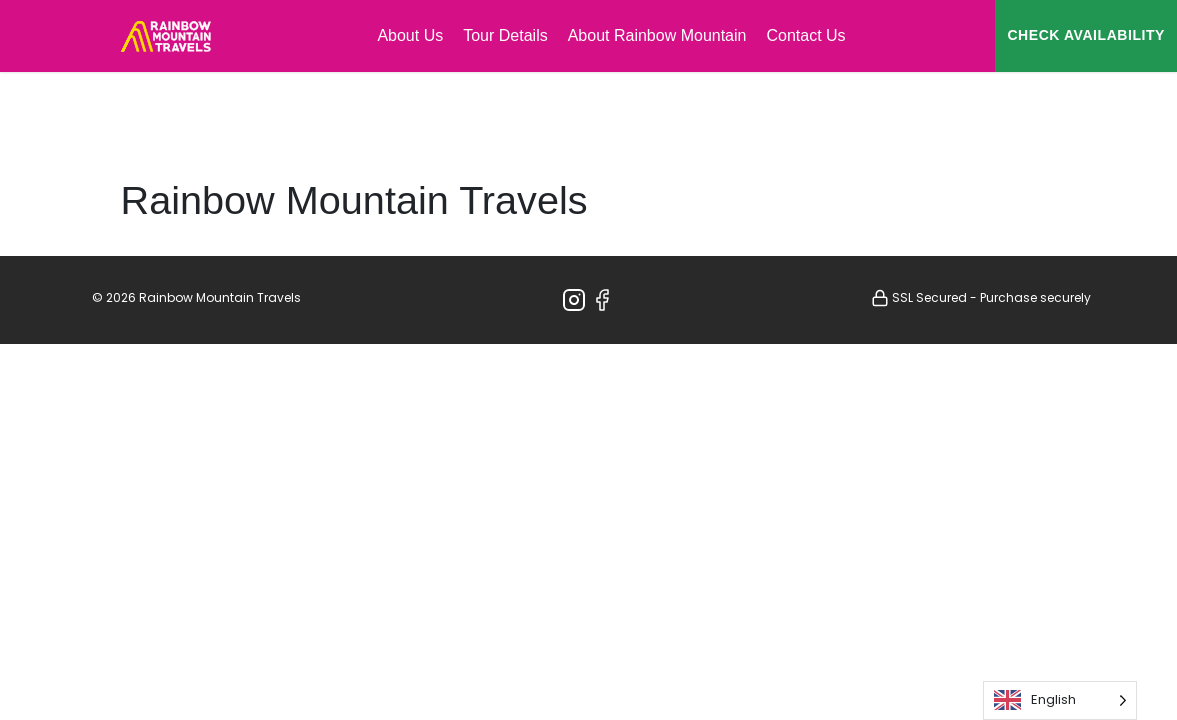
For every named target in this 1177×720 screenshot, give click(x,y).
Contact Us (805, 35)
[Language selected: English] (1060, 700)
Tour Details (505, 35)
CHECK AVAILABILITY (1086, 35)
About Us (410, 35)
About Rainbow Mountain (657, 35)
